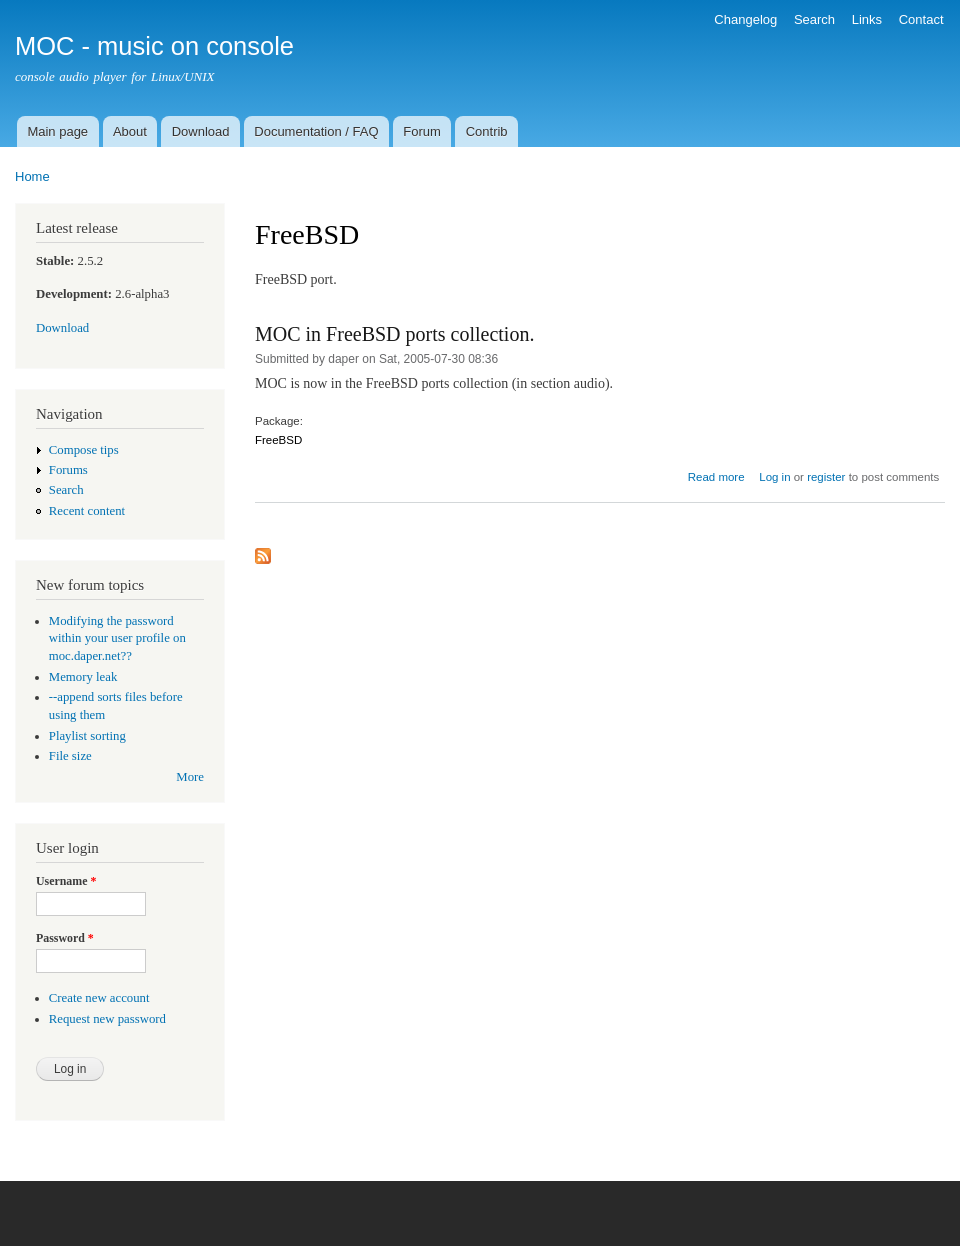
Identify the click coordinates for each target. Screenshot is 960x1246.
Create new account (99, 998)
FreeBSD (278, 440)
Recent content (87, 511)
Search (814, 19)
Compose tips (84, 450)
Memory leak (83, 677)
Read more (716, 477)
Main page (57, 131)
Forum (422, 131)
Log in (774, 477)
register (826, 477)
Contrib (487, 131)
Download (201, 131)
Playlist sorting (87, 736)
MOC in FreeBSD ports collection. (394, 334)
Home (32, 176)
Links (867, 19)
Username (66, 881)
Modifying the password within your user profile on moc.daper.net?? (117, 639)
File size (70, 756)
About (130, 131)
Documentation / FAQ (316, 131)
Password (65, 938)
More (190, 777)
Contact (921, 19)
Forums (68, 470)
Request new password (107, 1019)
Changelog (745, 19)
